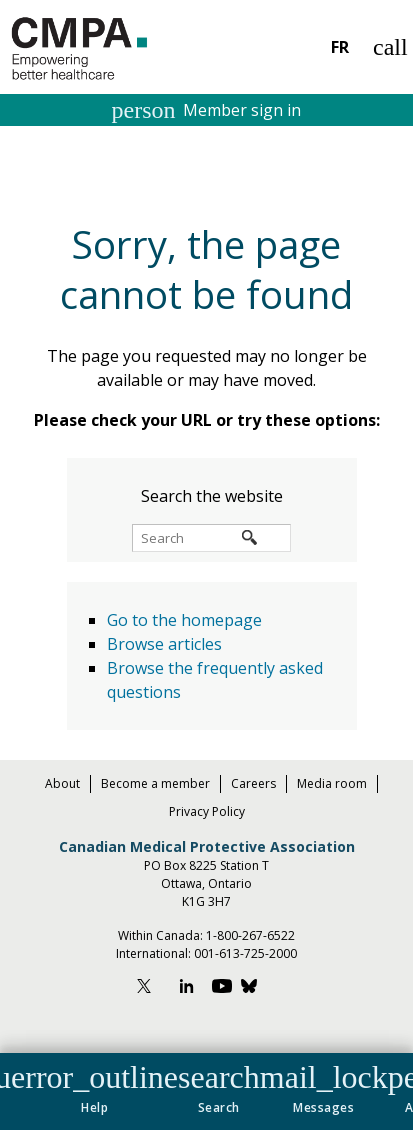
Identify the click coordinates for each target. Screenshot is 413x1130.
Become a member (155, 783)
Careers (253, 783)
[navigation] (206, 1091)
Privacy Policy (207, 811)
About (62, 783)
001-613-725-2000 (245, 953)
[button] (94, 1085)
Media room (332, 783)
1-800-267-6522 (250, 935)
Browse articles (164, 644)
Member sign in (207, 110)
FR (340, 47)
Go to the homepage (184, 620)
